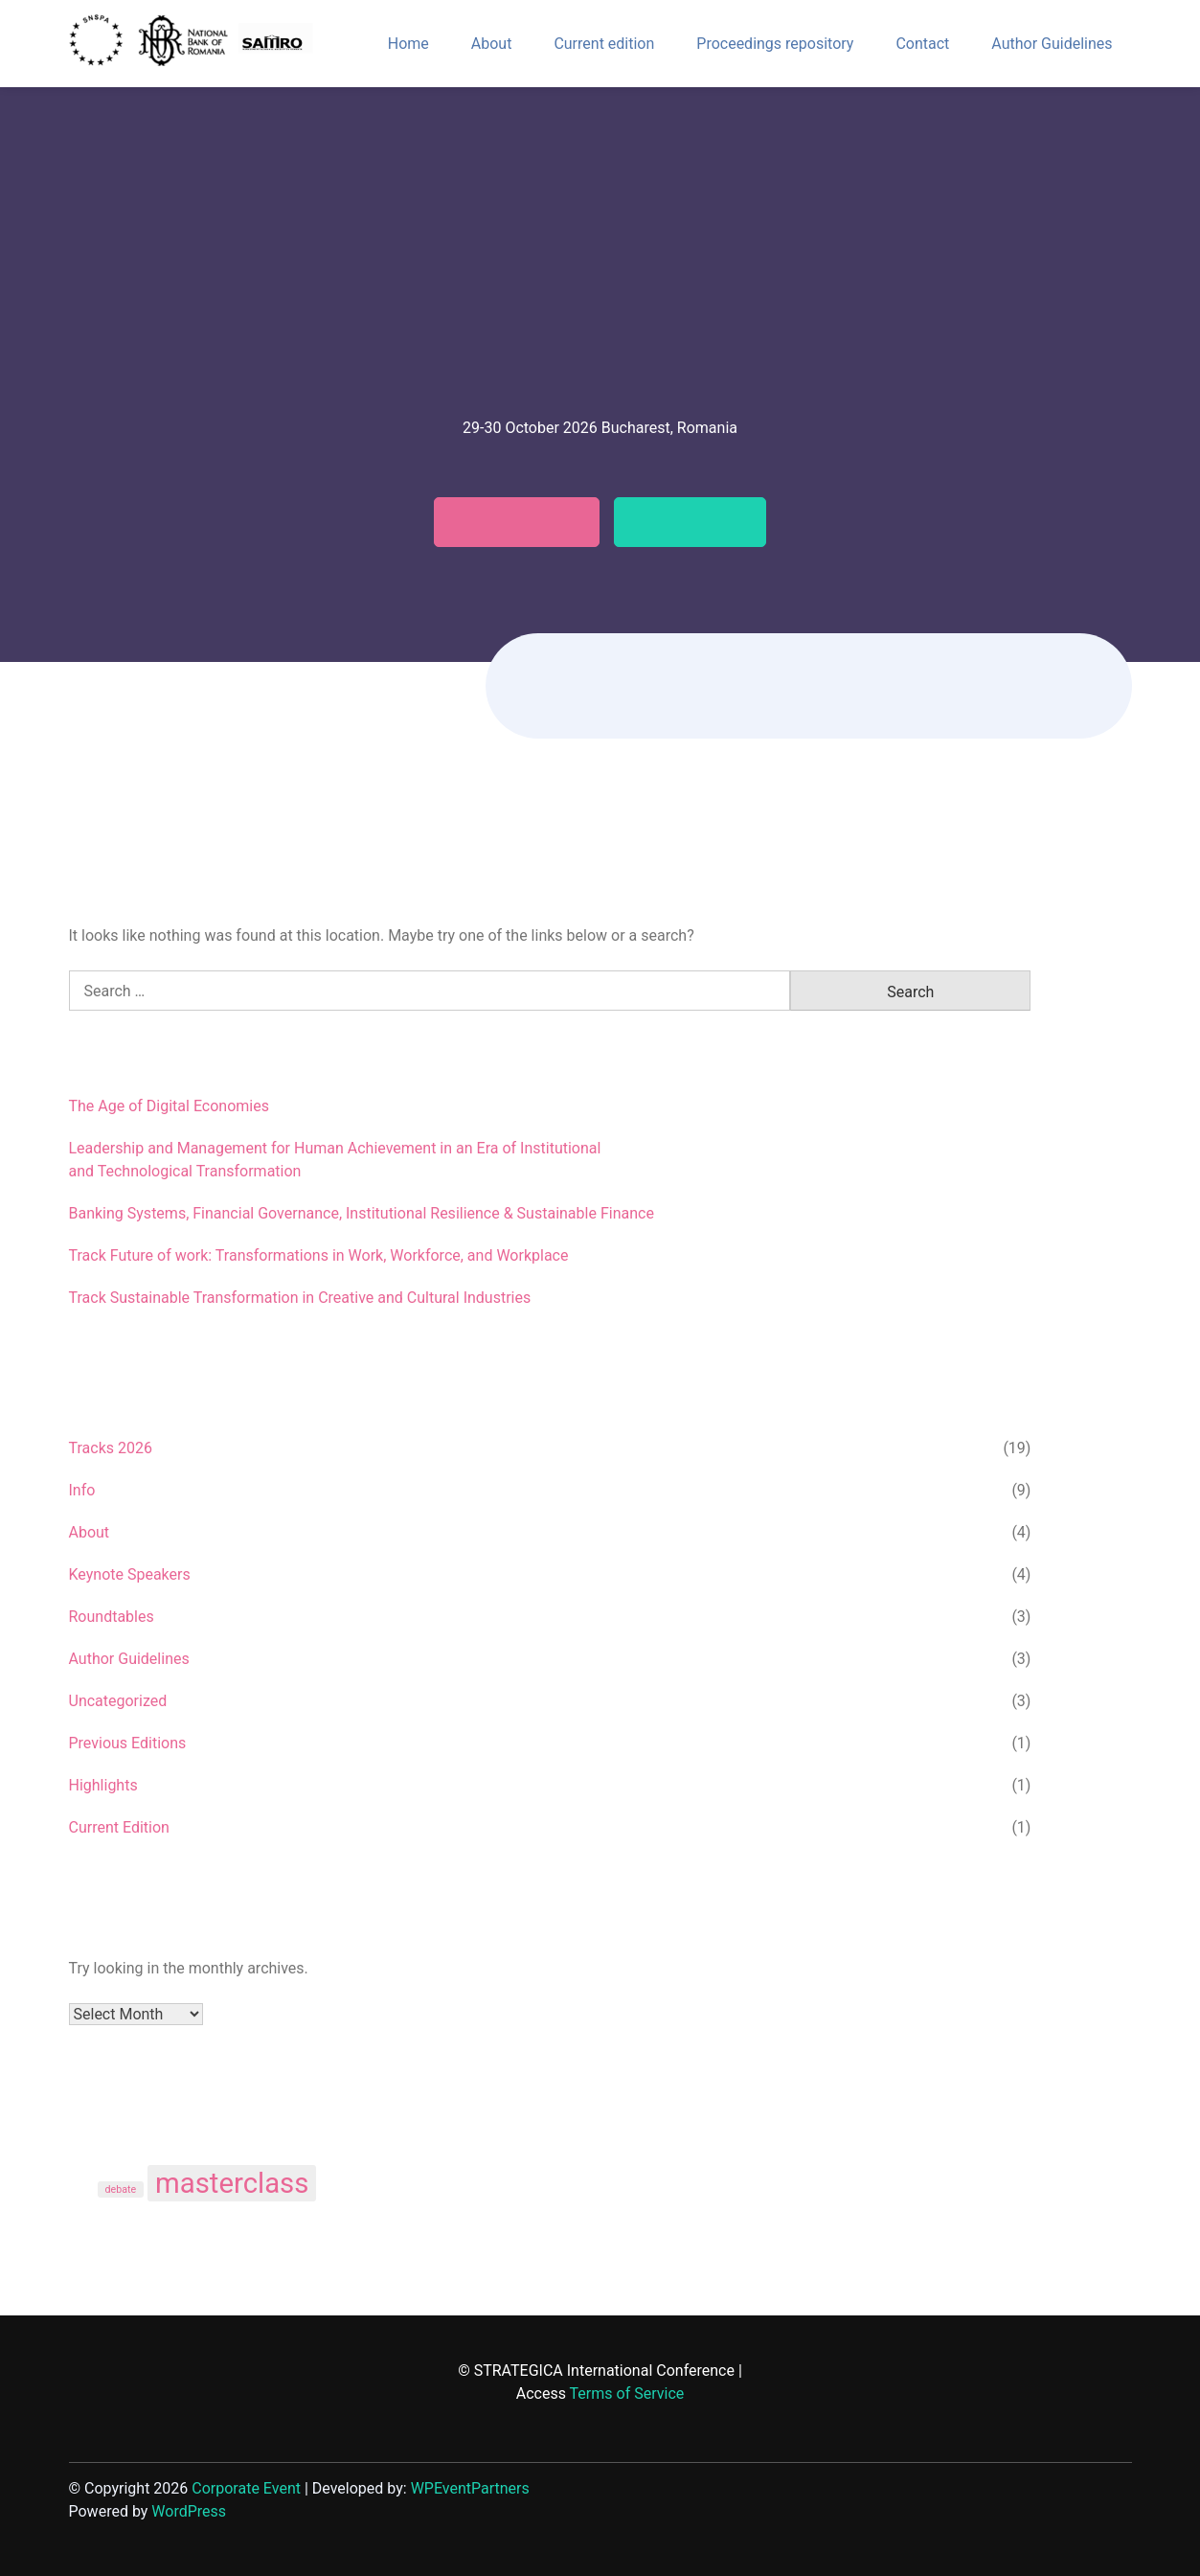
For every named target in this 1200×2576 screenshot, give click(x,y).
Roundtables (111, 1616)
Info (82, 1490)
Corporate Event (246, 2488)
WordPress (188, 2511)
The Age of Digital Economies (169, 1106)
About (491, 43)
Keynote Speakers (130, 1574)
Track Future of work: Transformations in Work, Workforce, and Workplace (319, 1255)
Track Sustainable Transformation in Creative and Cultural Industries (300, 1297)
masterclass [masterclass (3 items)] (231, 2183)
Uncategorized (118, 1701)
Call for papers (505, 522)
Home (408, 43)
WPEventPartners (470, 2488)
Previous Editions (128, 1743)
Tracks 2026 (110, 1448)
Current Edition (119, 1827)
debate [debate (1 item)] (121, 2189)
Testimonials (702, 522)
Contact (922, 43)
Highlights (103, 1785)
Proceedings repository (774, 43)
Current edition (604, 43)
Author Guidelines (1051, 43)
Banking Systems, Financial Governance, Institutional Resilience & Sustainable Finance (361, 1213)
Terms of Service (627, 2393)
